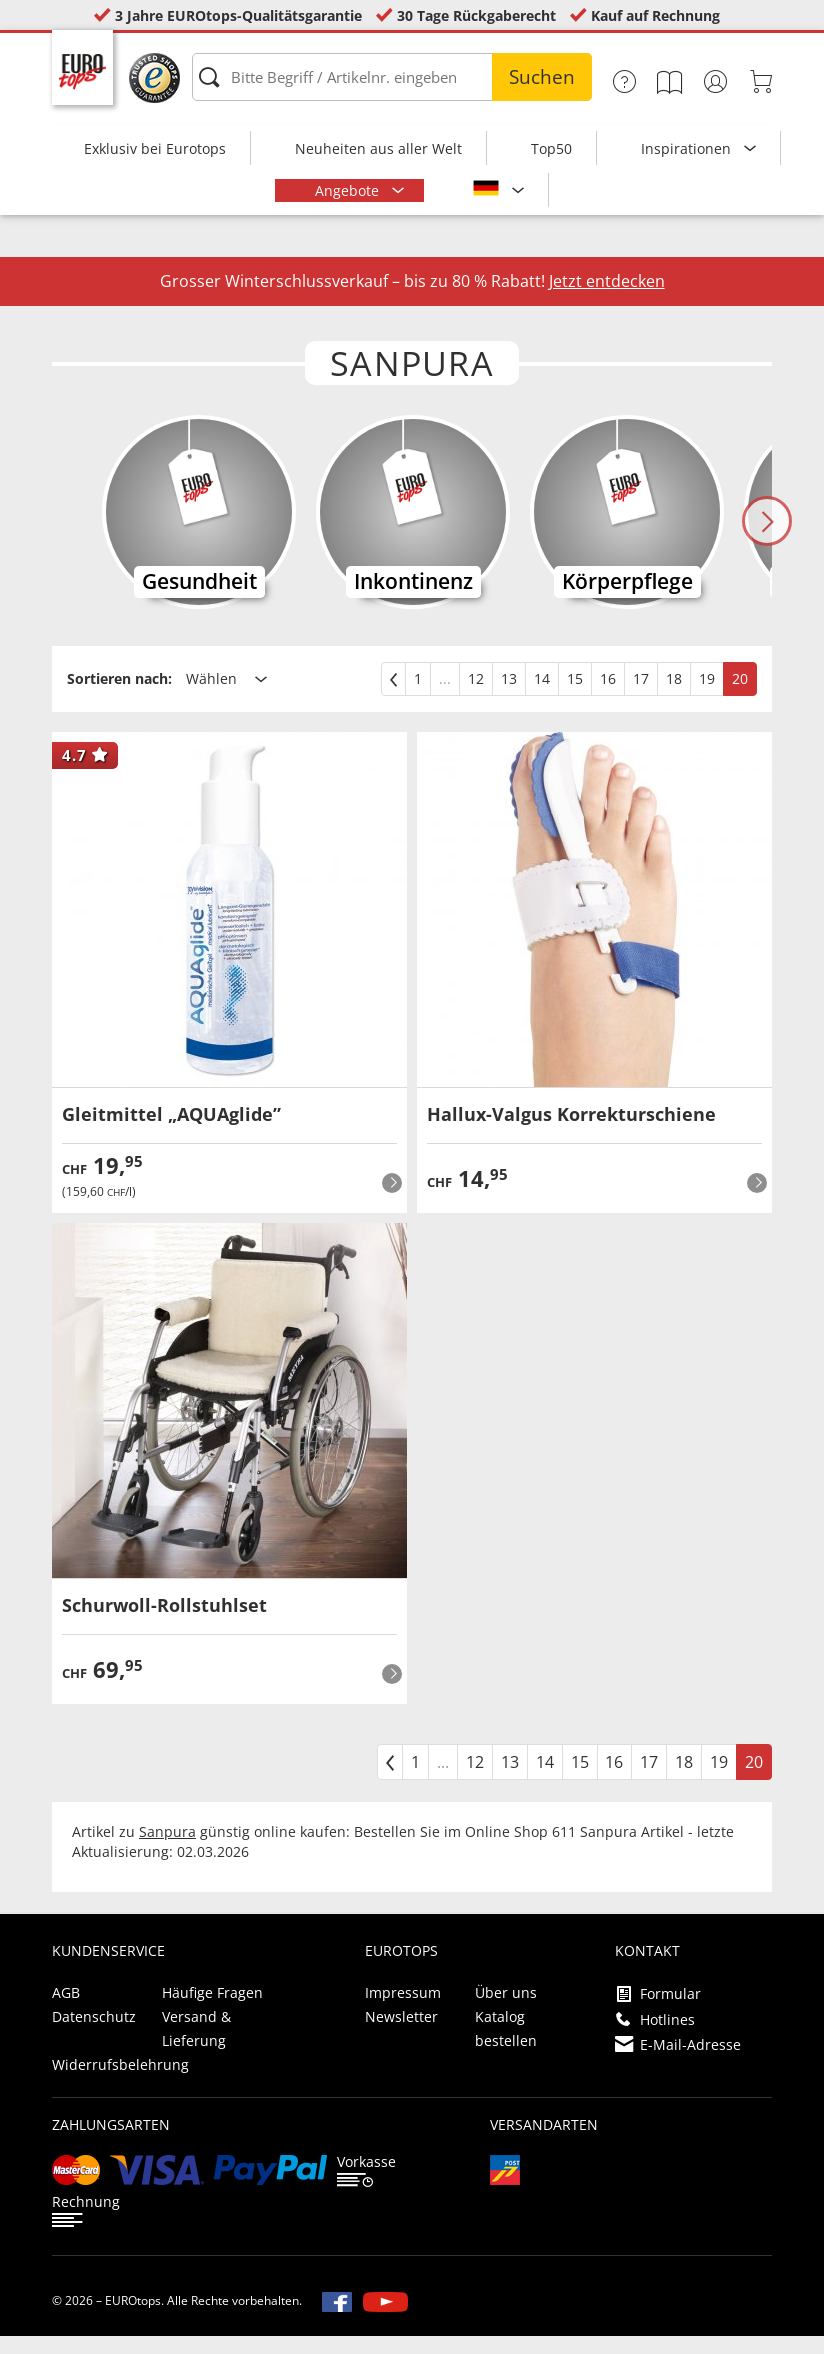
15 (575, 696)
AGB (66, 2010)
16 (608, 696)
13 (509, 696)
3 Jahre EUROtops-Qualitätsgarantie (238, 15)
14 (542, 696)
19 (707, 696)
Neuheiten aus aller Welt (378, 148)
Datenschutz (94, 2034)
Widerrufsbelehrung (120, 2082)
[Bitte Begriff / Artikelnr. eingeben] (392, 77)
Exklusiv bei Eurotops (155, 148)
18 (674, 696)
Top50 (551, 148)
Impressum (403, 2010)
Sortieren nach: (119, 696)
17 (641, 696)
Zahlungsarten (111, 2142)
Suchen (542, 77)
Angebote (349, 190)
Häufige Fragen (212, 2010)
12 (476, 696)
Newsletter (401, 2034)
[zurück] (393, 697)
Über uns (506, 2010)
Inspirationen (688, 148)
